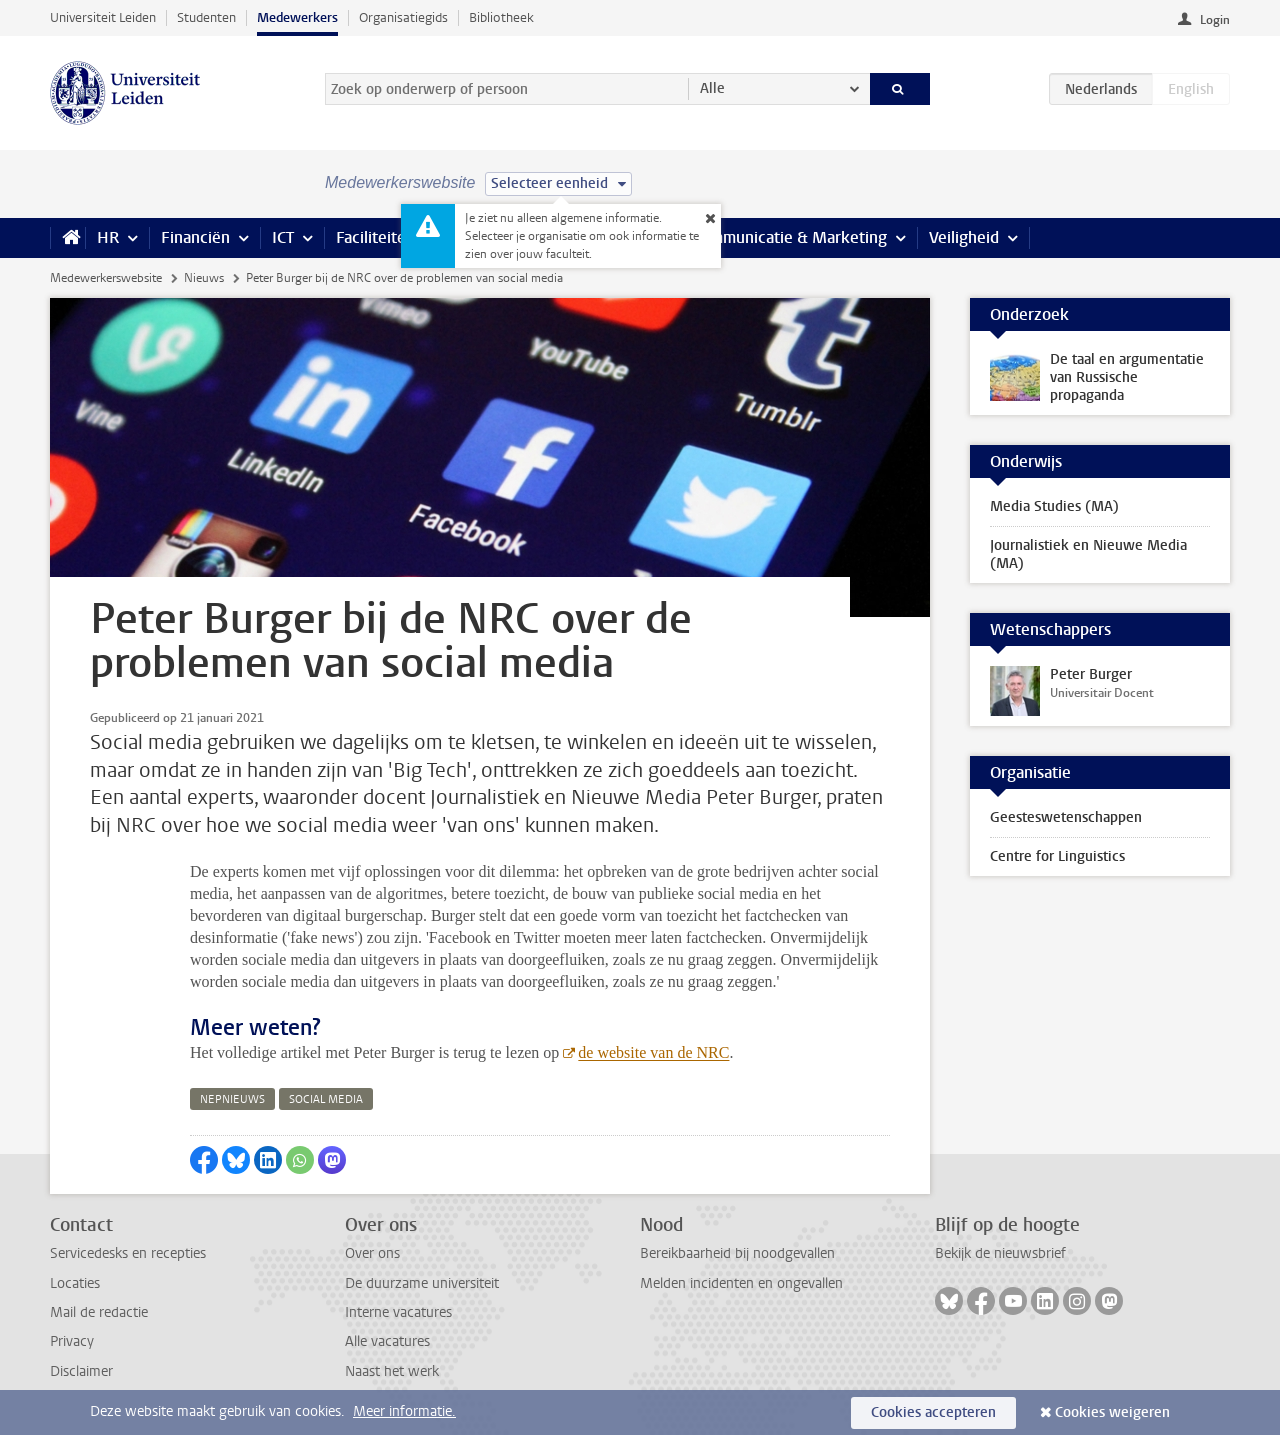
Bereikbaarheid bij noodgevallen (737, 1253)
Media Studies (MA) (1054, 506)
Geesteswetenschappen (1066, 817)
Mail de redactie (99, 1312)
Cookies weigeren (1112, 1412)
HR (108, 237)
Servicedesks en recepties (128, 1253)
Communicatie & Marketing (789, 237)
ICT (283, 237)
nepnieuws (232, 1099)
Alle (712, 88)
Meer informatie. (404, 1411)
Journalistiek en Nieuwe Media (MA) (1088, 554)
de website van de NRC (653, 1052)
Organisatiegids (403, 17)
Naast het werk (392, 1371)
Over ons (372, 1253)
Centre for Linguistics (1057, 856)
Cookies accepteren (933, 1412)
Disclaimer (81, 1371)
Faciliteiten (375, 237)
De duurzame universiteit (422, 1283)
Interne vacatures (398, 1312)
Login (1215, 20)
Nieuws (204, 278)
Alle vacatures (387, 1341)
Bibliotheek (501, 17)
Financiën (195, 237)
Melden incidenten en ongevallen (741, 1283)
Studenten (206, 17)
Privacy (72, 1341)
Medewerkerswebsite (106, 278)
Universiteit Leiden (103, 17)
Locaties (75, 1283)
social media (326, 1099)
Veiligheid (964, 237)
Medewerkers (297, 17)
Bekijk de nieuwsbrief (1000, 1253)
